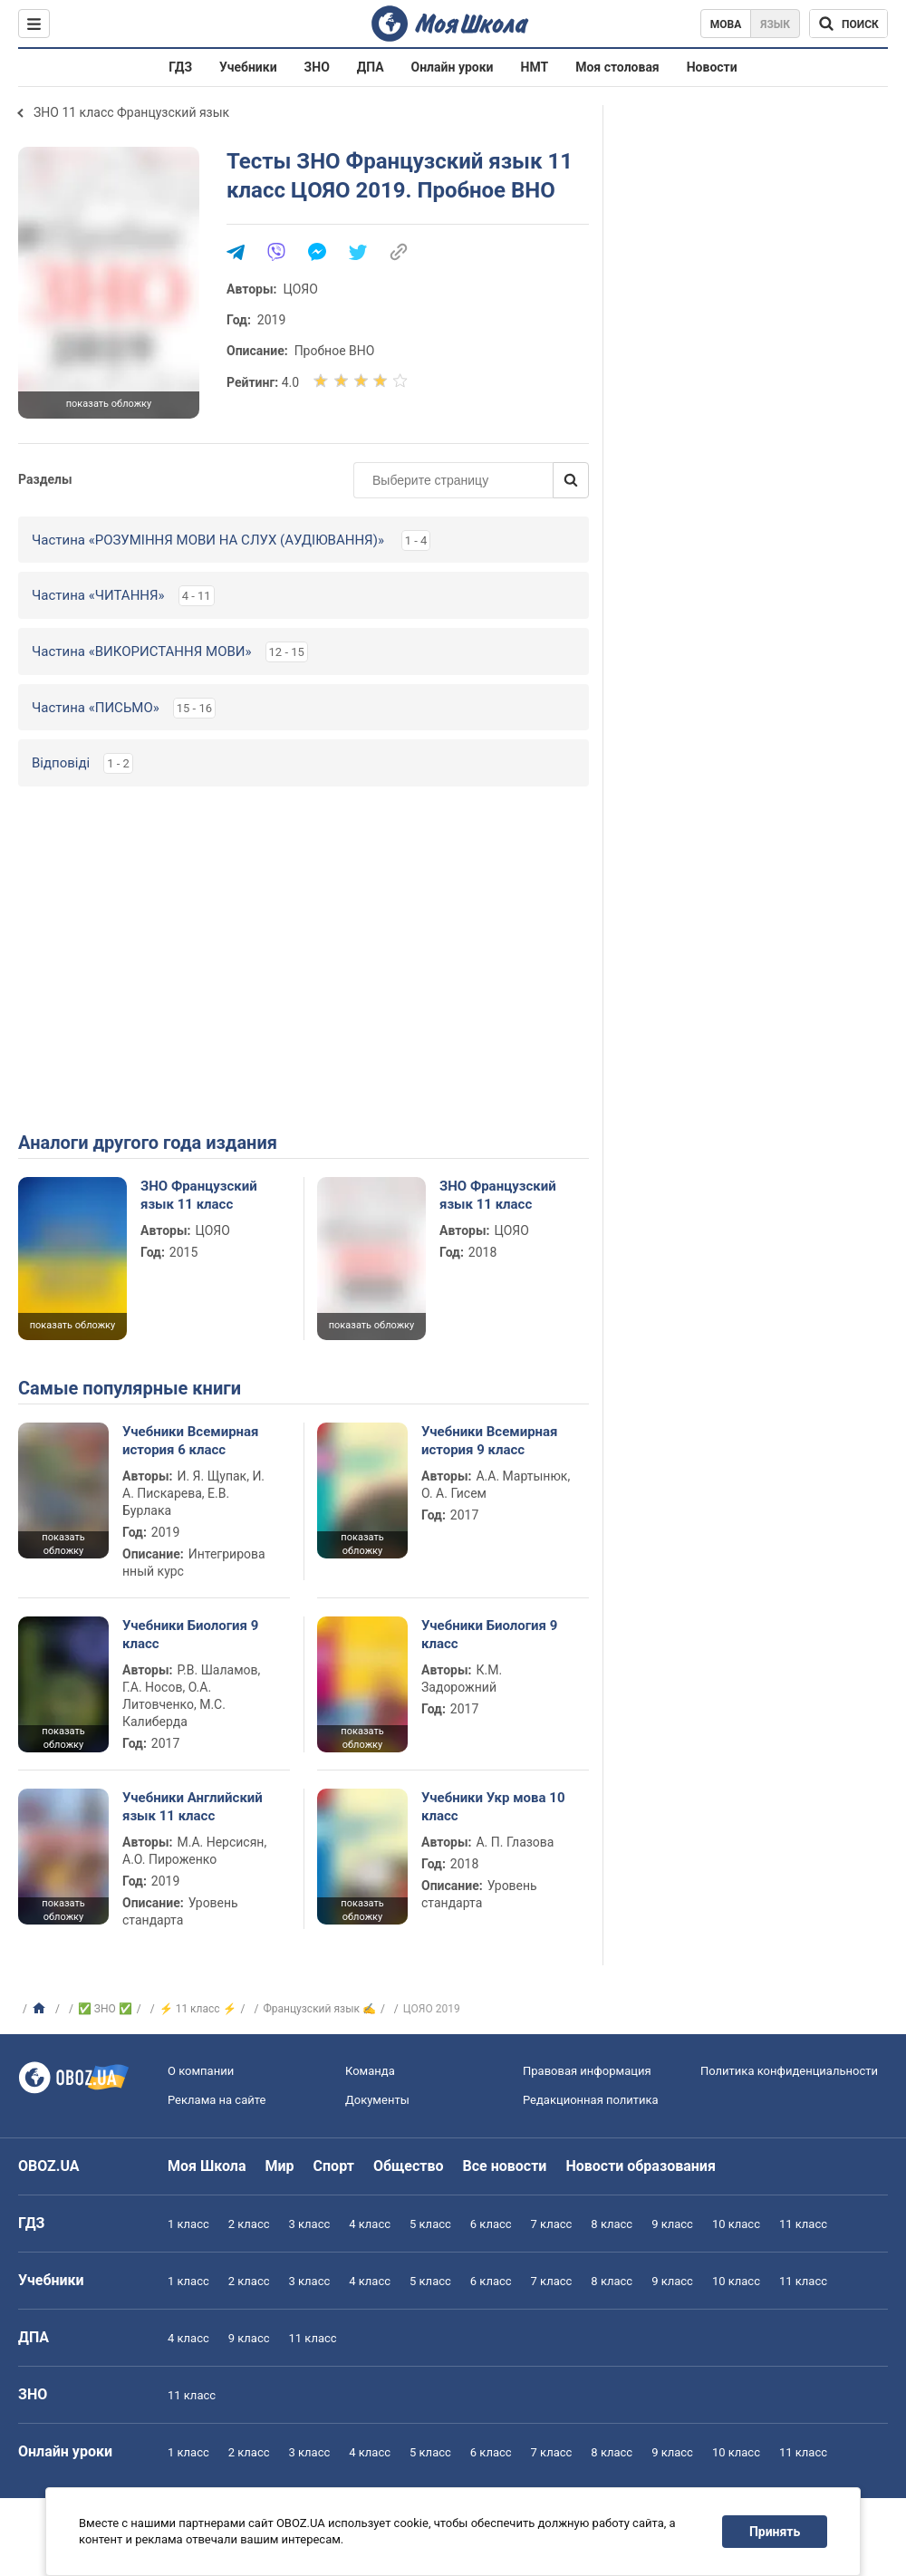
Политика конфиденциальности (789, 2071)
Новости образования (640, 2166)
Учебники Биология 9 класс (190, 1634)
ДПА (370, 67)
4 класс (369, 2224)
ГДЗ (180, 67)
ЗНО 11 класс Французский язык (131, 112)
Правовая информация (587, 2071)
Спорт (333, 2166)
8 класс (611, 2224)
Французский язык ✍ (320, 2008)
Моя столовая (617, 67)
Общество (408, 2166)
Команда (370, 2071)
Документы (377, 2100)
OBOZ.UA (49, 2166)
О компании (201, 2071)
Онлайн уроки (452, 67)
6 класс (491, 2224)
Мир (279, 2166)
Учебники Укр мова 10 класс (493, 1807)
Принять (774, 2531)
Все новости (505, 2166)
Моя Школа (207, 2166)
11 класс (803, 2224)
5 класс (430, 2224)
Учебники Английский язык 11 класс (192, 1807)
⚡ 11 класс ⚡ (197, 2008)
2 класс (249, 2224)
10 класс (736, 2224)
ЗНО (317, 67)
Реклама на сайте (216, 2100)
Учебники (248, 67)
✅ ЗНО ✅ (105, 2008)
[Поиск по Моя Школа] (848, 23)
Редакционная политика (591, 2100)
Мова (726, 24)
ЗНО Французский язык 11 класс (198, 1195)
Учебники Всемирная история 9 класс (489, 1440)
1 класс (188, 2224)
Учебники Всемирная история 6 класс (190, 1440)
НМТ (535, 67)
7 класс (552, 2224)
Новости (712, 67)
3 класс (310, 2224)
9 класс (672, 2224)
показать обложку (108, 404)
